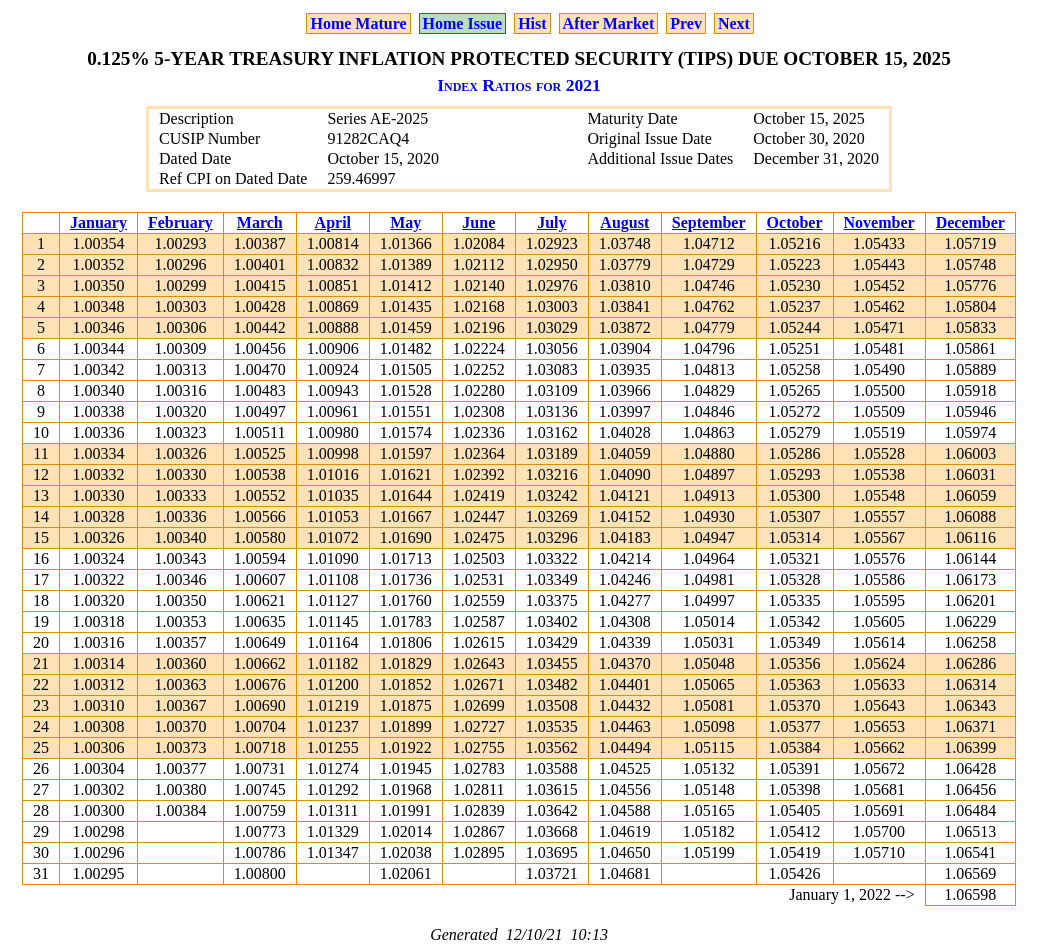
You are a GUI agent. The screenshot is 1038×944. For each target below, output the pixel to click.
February (180, 222)
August (624, 222)
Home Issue (463, 23)
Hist (532, 23)
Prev (686, 23)
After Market (609, 23)
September (709, 222)
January (98, 222)
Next (734, 23)
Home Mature (358, 23)
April (333, 222)
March (260, 222)
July (551, 222)
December (970, 222)
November (879, 222)
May (405, 222)
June (478, 222)
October (795, 222)
